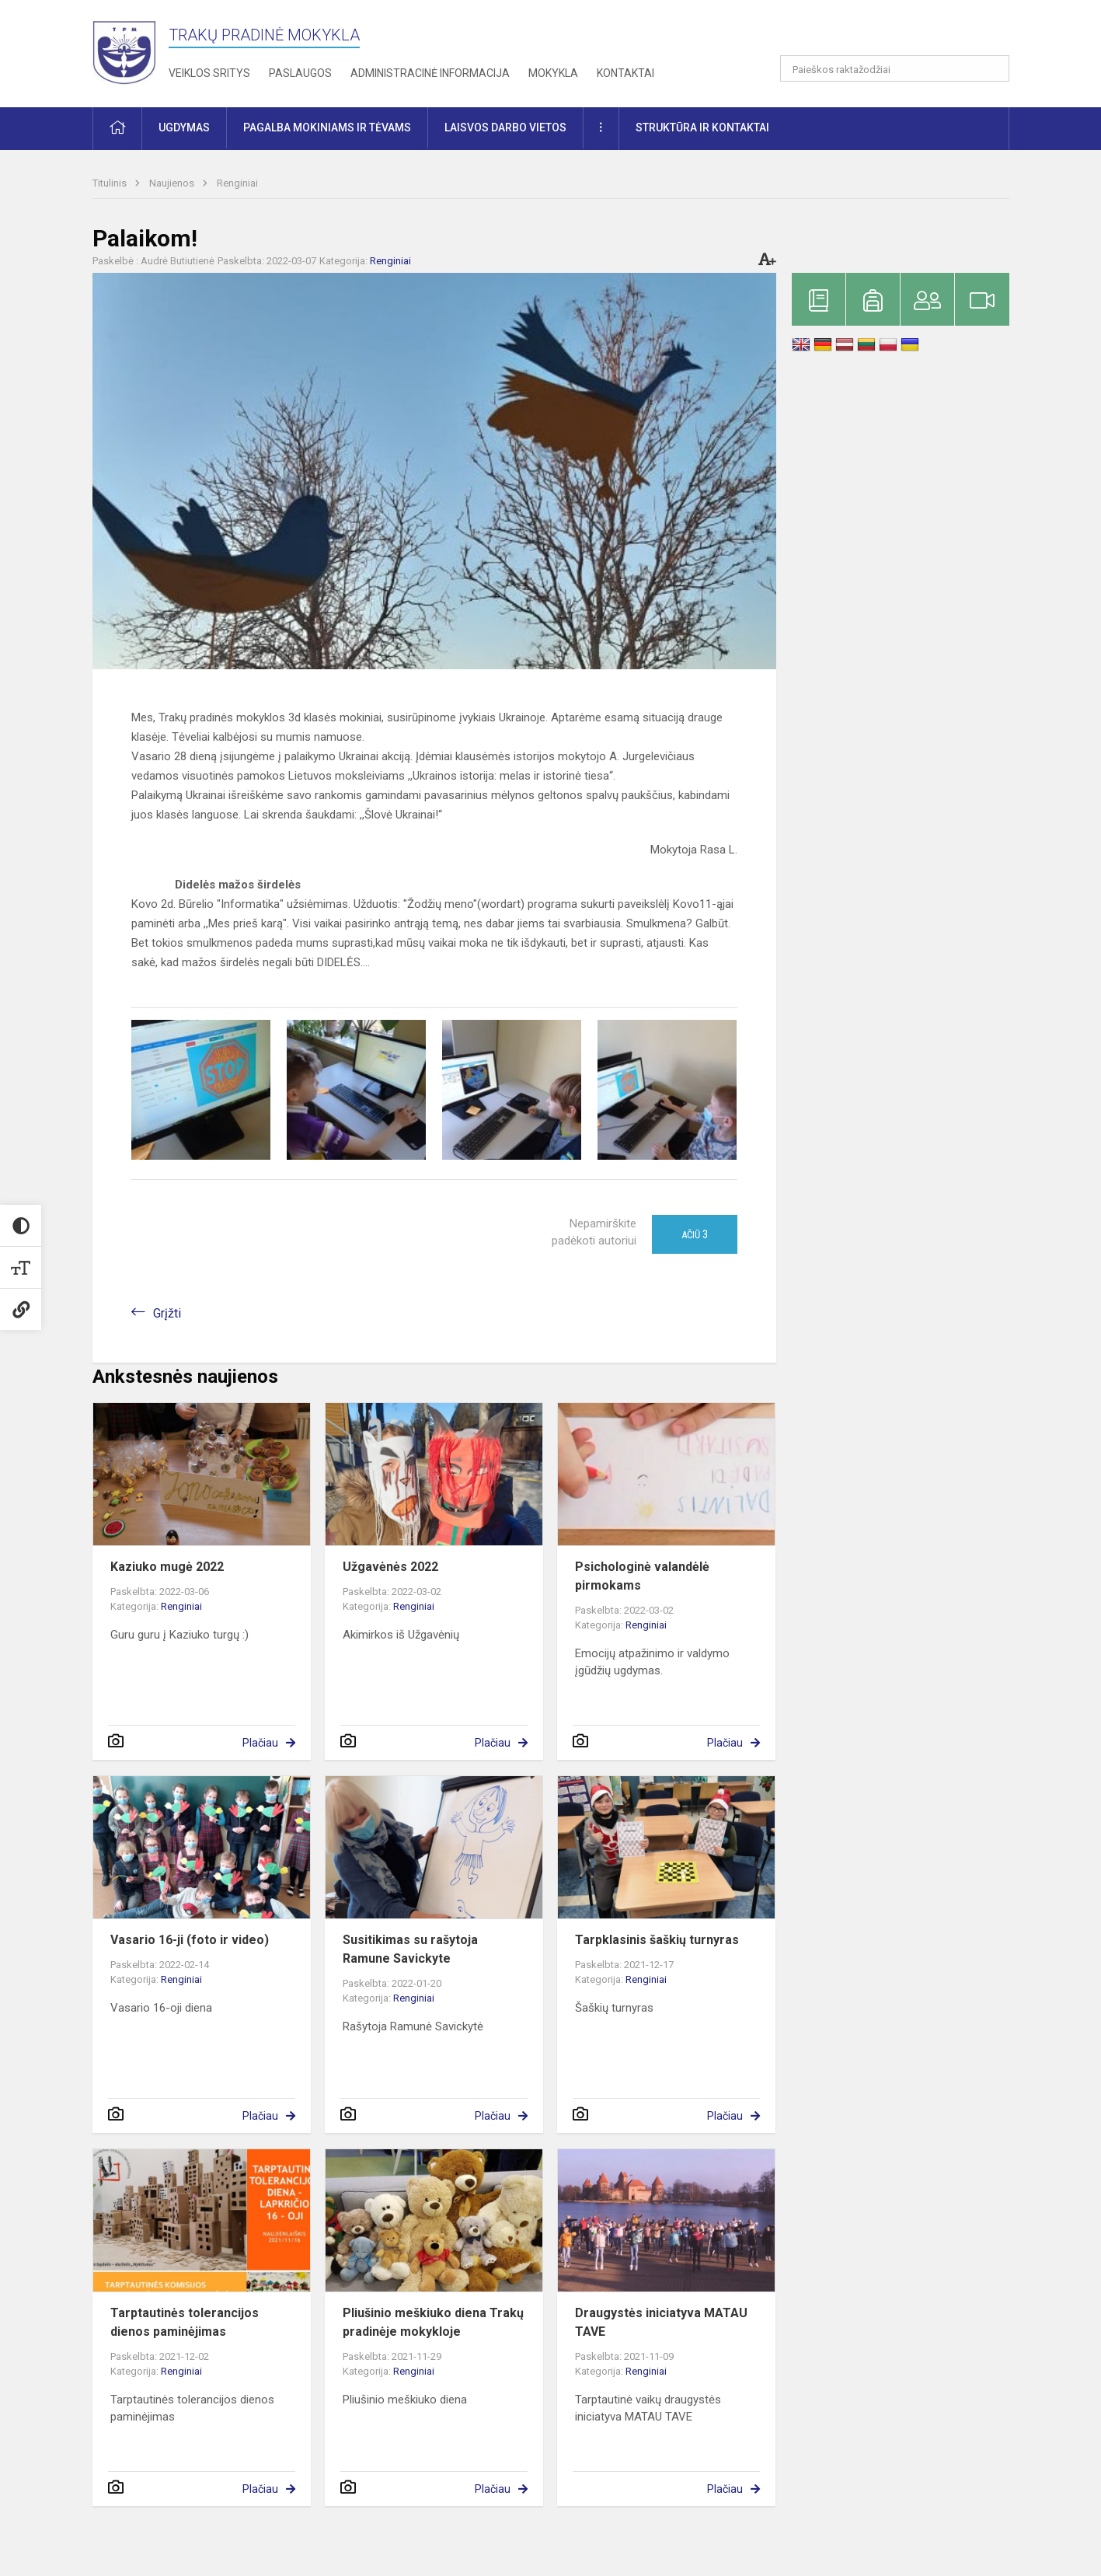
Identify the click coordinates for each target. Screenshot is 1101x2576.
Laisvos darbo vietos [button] (505, 127)
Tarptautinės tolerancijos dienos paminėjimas (184, 2322)
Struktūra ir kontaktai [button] (702, 127)
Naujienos (173, 183)
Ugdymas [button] (184, 127)
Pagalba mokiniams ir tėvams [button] (327, 127)
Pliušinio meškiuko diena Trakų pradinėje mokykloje (433, 2322)
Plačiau (260, 1743)
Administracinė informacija (430, 73)
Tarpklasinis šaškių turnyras (657, 1939)
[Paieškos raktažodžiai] (894, 68)
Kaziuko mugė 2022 (167, 1566)
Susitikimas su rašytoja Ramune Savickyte (410, 1949)
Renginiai (237, 183)
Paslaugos (300, 73)
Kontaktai (625, 73)
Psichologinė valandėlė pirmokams (642, 1576)
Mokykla (553, 73)
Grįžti (167, 1313)
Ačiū (694, 1234)
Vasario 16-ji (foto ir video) (189, 1939)
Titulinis (110, 183)
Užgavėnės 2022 (390, 1566)
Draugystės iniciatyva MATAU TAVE (661, 2322)
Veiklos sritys (209, 73)
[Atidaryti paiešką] (992, 68)
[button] (903, 32)
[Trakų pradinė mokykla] (130, 51)
